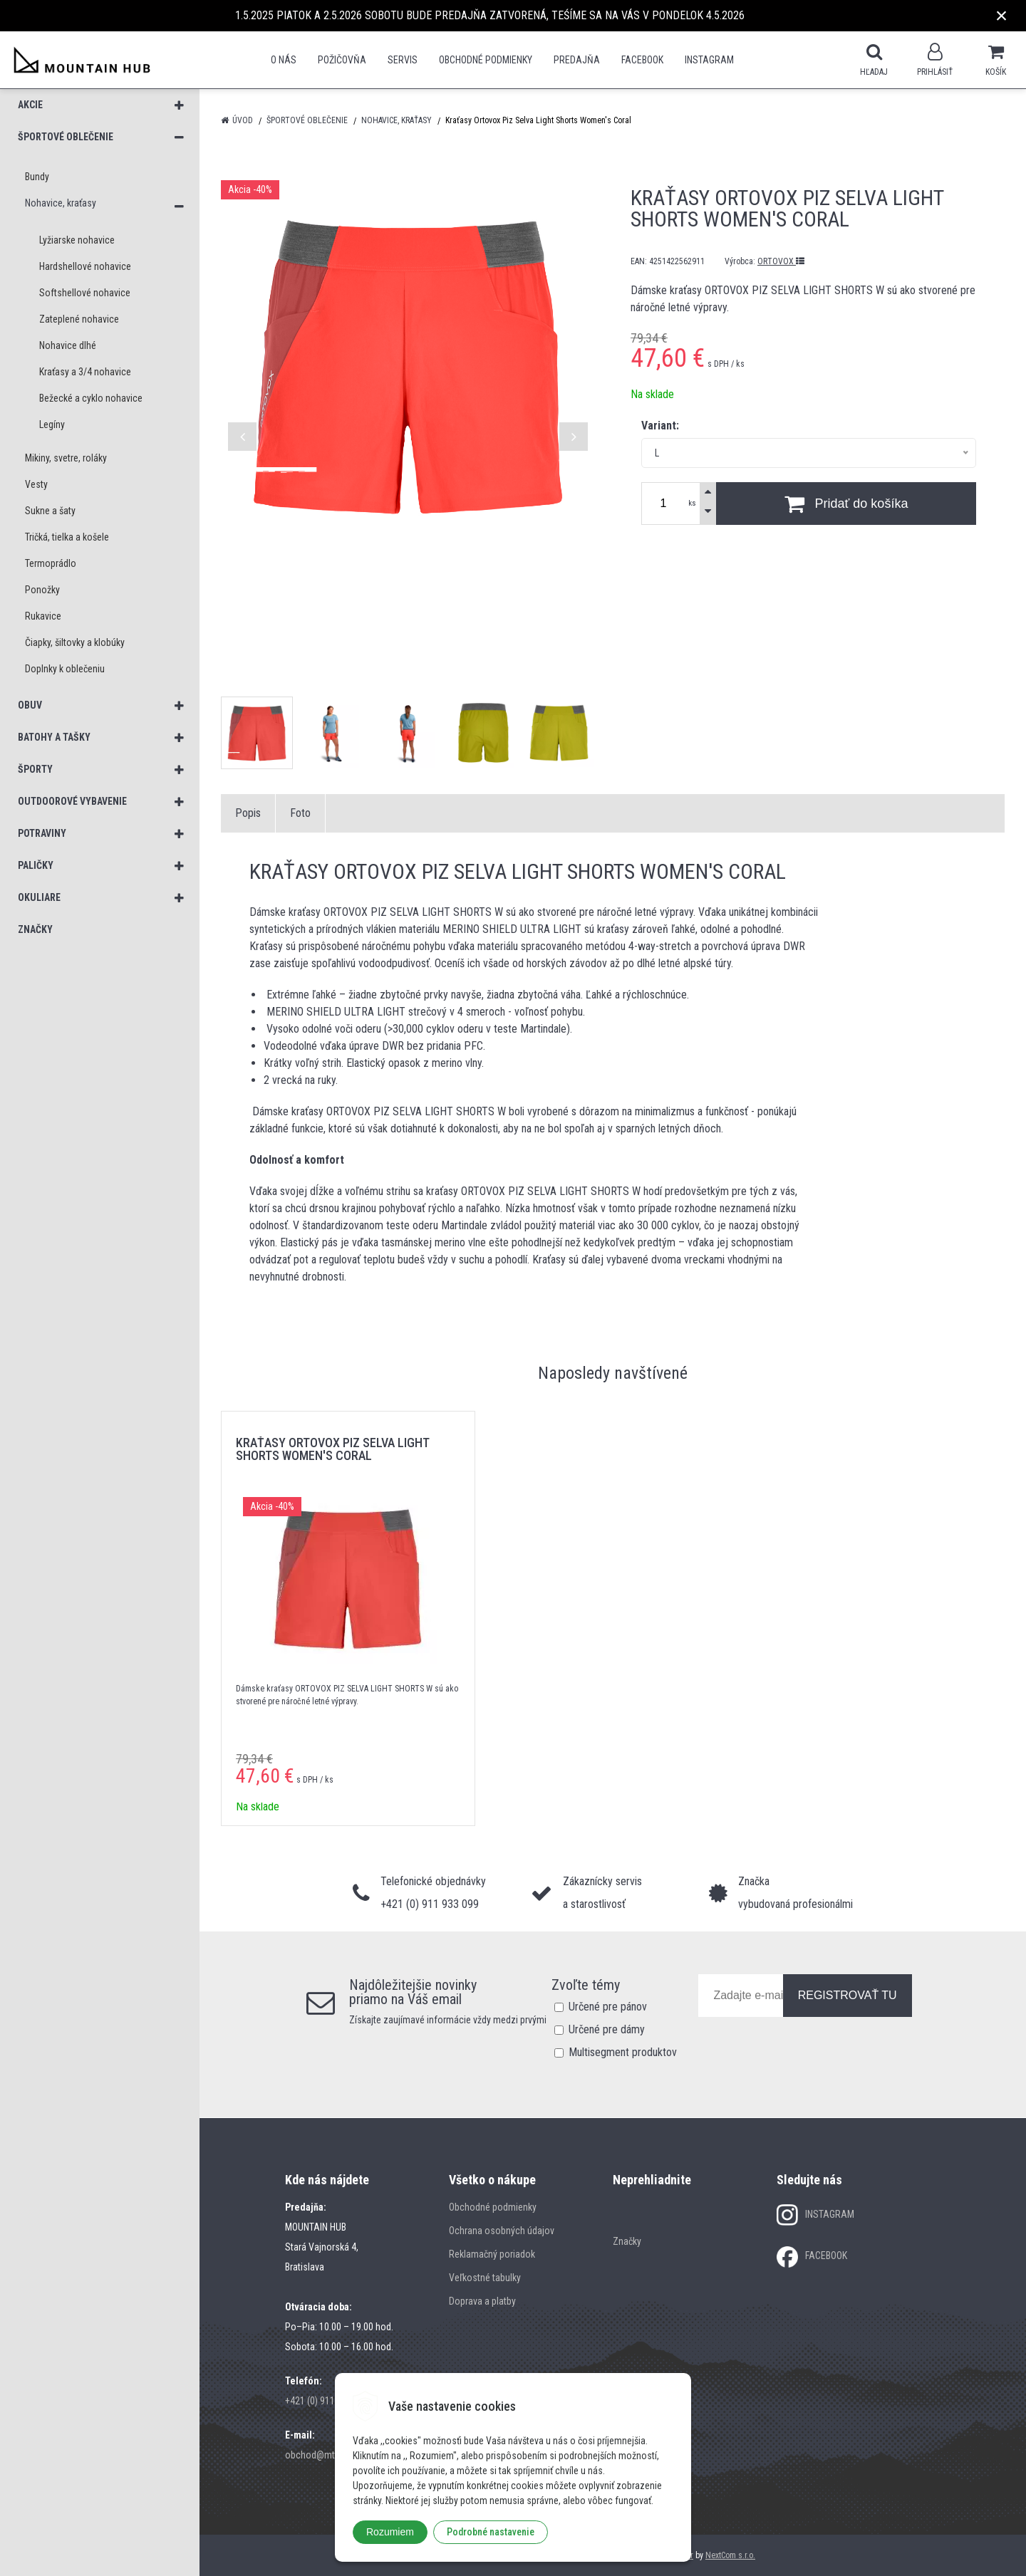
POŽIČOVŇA (342, 60)
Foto (300, 813)
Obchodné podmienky (485, 60)
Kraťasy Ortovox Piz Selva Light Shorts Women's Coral (333, 1449)
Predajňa (577, 60)
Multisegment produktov (623, 2052)
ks (692, 503)
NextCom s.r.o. (730, 2555)
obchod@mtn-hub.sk (327, 2455)
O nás (283, 60)
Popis (248, 813)
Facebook (642, 60)
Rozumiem (390, 2532)
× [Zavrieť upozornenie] (1001, 15)
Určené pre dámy (607, 2029)
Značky (627, 2241)
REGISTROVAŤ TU (847, 1995)
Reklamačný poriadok (492, 2254)
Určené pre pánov (608, 2006)
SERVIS (403, 60)
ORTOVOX (780, 261)
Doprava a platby (482, 2301)
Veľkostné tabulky (485, 2277)
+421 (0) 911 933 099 (327, 2400)
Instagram (709, 60)
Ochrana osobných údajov (501, 2230)
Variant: (660, 425)
